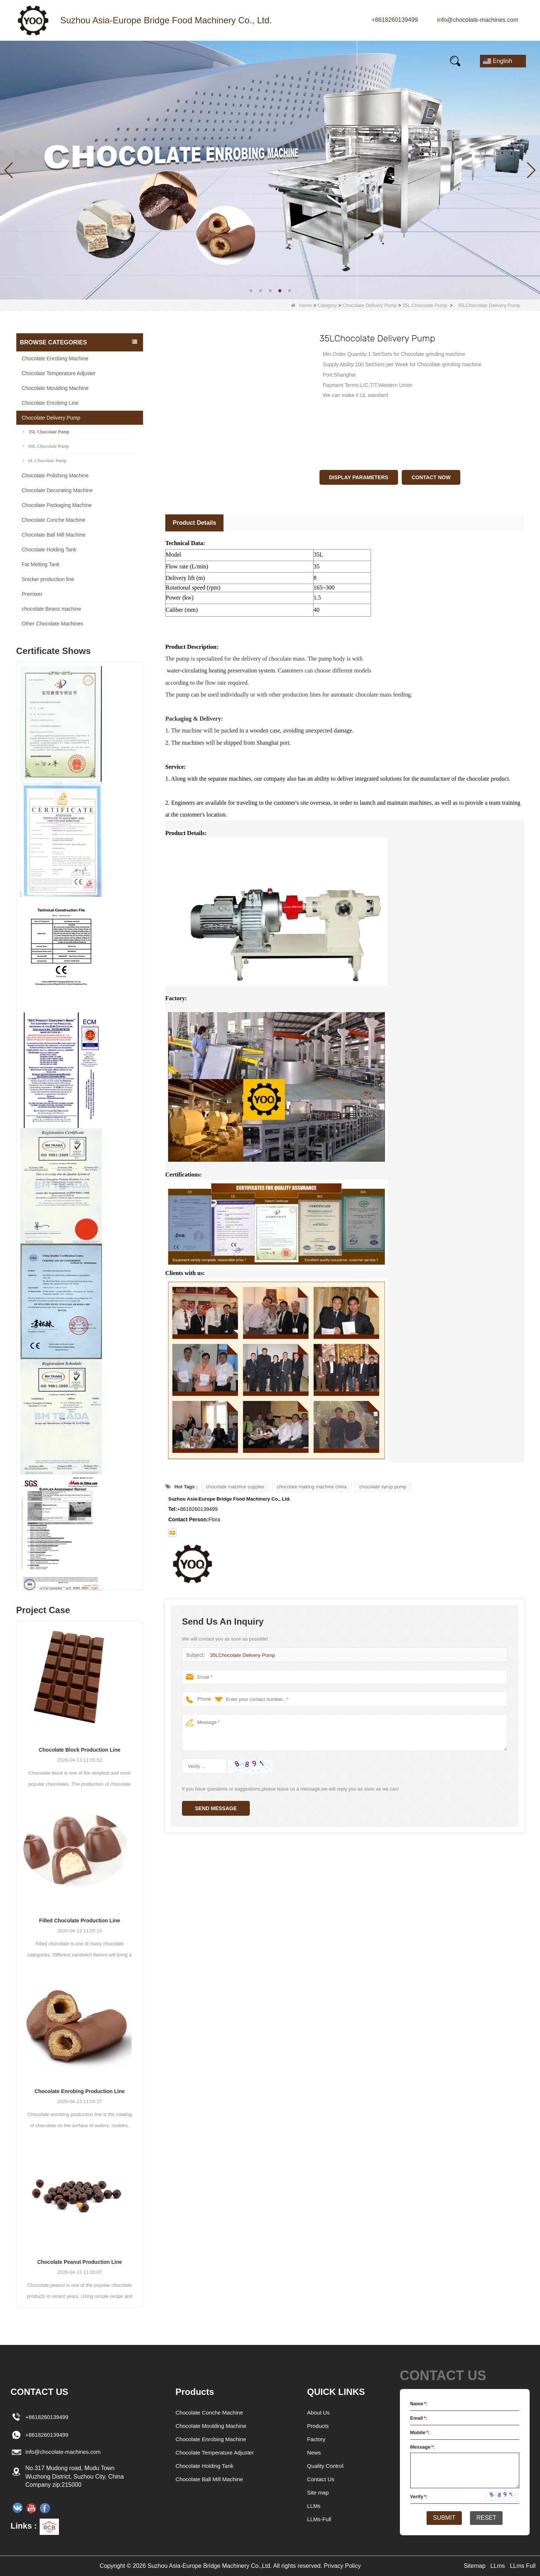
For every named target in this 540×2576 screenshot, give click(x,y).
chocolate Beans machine (51, 609)
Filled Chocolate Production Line (79, 1920)
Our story (188, 60)
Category (327, 305)
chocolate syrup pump (382, 1486)
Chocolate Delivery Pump (369, 305)
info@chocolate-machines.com (477, 20)
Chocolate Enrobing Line (50, 403)
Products (87, 60)
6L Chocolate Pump (45, 460)
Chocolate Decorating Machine (57, 490)
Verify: (419, 2496)
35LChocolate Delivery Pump (241, 1655)
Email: (418, 2418)
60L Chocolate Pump (46, 446)
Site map (319, 2492)
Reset (489, 2519)
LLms (497, 2566)
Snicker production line (48, 579)
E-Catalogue (338, 60)
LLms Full (523, 2566)
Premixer (32, 594)
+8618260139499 (394, 20)
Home (37, 60)
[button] (250, 290)
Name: (419, 2403)
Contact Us (402, 60)
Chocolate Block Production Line (79, 1750)
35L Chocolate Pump (424, 305)
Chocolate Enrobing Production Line (79, 2091)
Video (239, 60)
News (137, 60)
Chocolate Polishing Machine (55, 475)
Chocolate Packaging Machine (57, 505)
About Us (319, 2412)
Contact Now (431, 477)
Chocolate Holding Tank (49, 550)
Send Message (216, 1808)
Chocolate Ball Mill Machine (54, 535)
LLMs (314, 2506)
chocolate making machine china (312, 1486)
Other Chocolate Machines (52, 624)
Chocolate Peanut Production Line (79, 2262)
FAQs (283, 60)
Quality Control (327, 2466)
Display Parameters (358, 477)
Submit (441, 2519)
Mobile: (420, 2432)
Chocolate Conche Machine (54, 520)
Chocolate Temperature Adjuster (59, 373)
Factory (317, 2439)
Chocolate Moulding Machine (55, 388)
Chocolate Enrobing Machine (55, 358)
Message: (422, 2447)
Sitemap (475, 2566)
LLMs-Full (320, 2519)
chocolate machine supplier (235, 1486)
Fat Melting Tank (41, 564)
